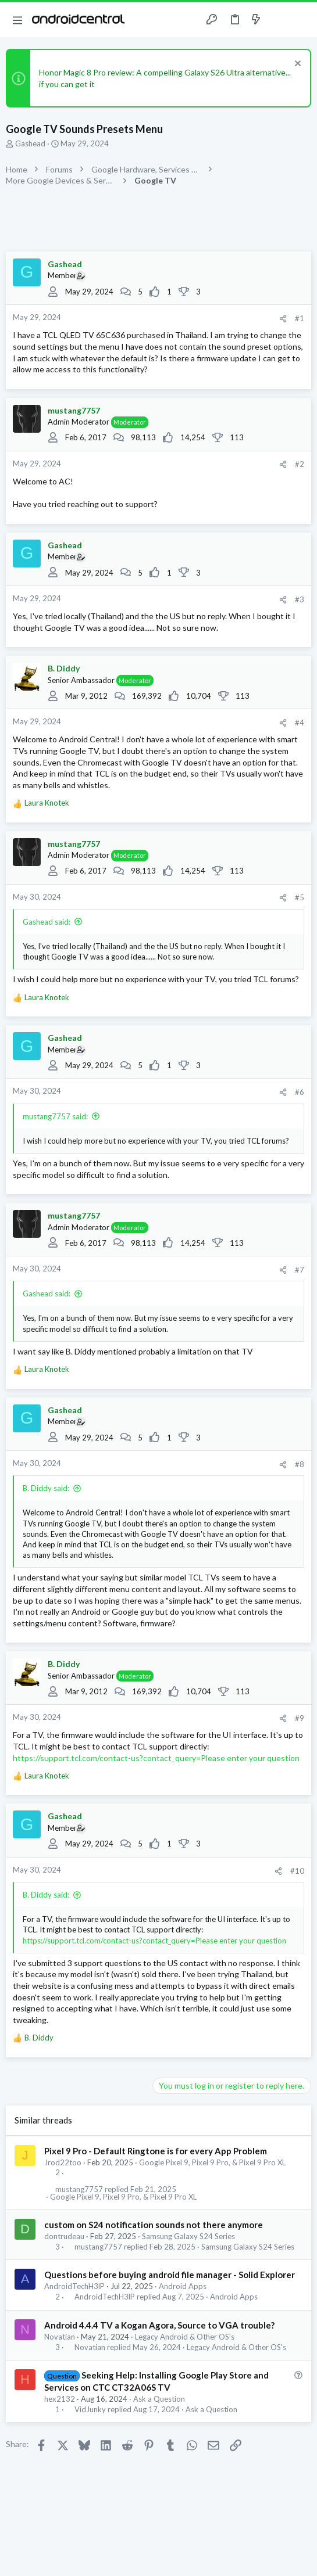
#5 (299, 897)
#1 (299, 318)
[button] (17, 20)
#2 (299, 464)
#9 (299, 1718)
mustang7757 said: (55, 1116)
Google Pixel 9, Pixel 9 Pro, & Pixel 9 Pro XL (212, 2162)
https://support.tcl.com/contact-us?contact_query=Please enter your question (156, 1758)
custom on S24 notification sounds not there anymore (153, 2224)
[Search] (301, 20)
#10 (297, 1871)
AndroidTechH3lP (74, 2286)
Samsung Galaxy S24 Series (188, 2236)
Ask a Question (159, 2398)
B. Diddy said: (46, 1488)
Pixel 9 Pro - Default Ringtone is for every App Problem (155, 2151)
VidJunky (90, 2409)
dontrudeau (64, 2236)
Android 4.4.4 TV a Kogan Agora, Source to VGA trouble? (159, 2325)
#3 (299, 599)
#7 (299, 1269)
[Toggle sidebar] (278, 19)
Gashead (30, 143)
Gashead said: (46, 921)
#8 (299, 1464)
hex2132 (59, 2398)
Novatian (59, 2336)
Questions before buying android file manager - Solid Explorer (169, 2274)
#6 (299, 1092)
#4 (299, 722)
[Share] (283, 318)
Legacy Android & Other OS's (184, 2336)
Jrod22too (62, 2162)
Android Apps (182, 2286)
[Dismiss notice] (296, 65)
